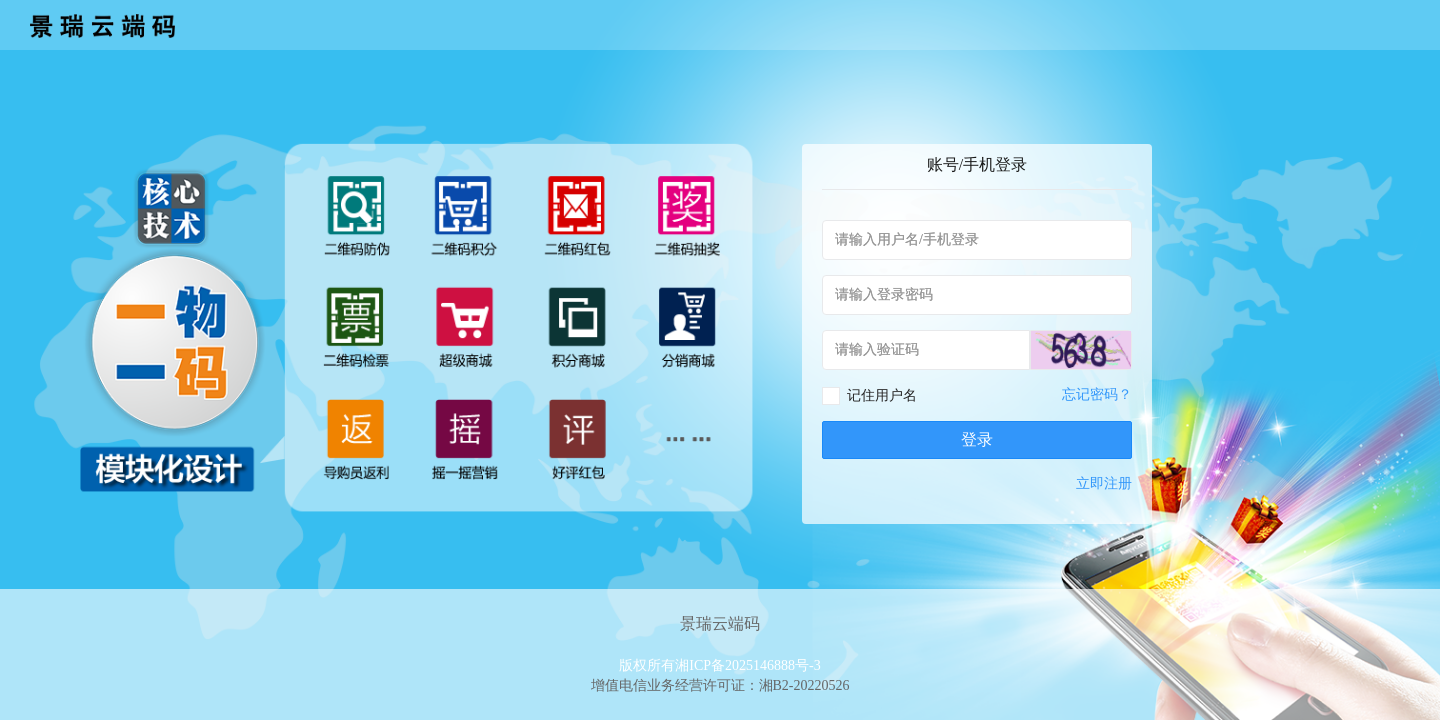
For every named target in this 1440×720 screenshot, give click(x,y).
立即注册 (1104, 483)
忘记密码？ (1097, 394)
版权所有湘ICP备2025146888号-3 (719, 665)
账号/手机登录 (977, 164)
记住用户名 (882, 395)
